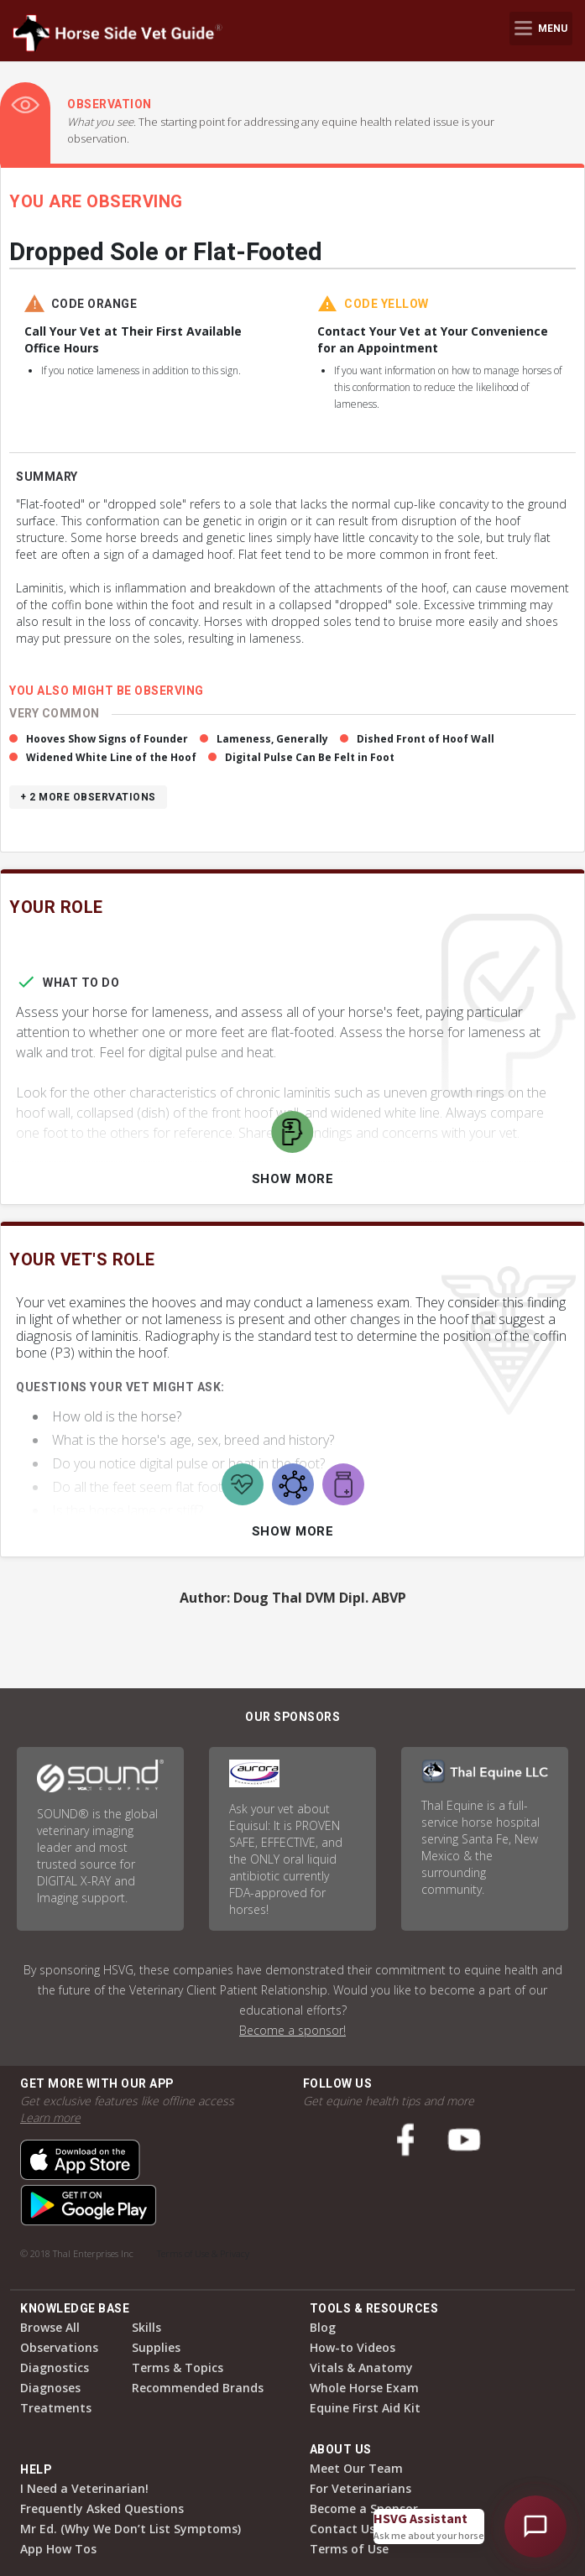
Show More (293, 1179)
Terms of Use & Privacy (203, 2253)
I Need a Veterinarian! (84, 2488)
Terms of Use (349, 2549)
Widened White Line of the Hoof (111, 757)
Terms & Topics (177, 2367)
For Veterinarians (360, 2488)
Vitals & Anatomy (361, 2367)
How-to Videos (352, 2347)
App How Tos (58, 2549)
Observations (59, 2347)
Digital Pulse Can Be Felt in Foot (309, 757)
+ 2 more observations (88, 797)
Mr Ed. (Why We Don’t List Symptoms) (130, 2529)
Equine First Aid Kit (365, 2408)
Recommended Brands (198, 2388)
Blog (323, 2327)
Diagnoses (50, 2388)
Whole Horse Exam (364, 2388)
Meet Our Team (356, 2468)
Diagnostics (54, 2367)
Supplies (156, 2347)
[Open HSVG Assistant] (535, 2526)
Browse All (50, 2327)
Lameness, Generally (272, 739)
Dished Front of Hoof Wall (425, 739)
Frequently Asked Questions (102, 2508)
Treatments (55, 2408)
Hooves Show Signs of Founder (107, 739)
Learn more (50, 2117)
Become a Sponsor (364, 2508)
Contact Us (342, 2529)
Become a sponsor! (292, 2030)
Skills (146, 2327)
